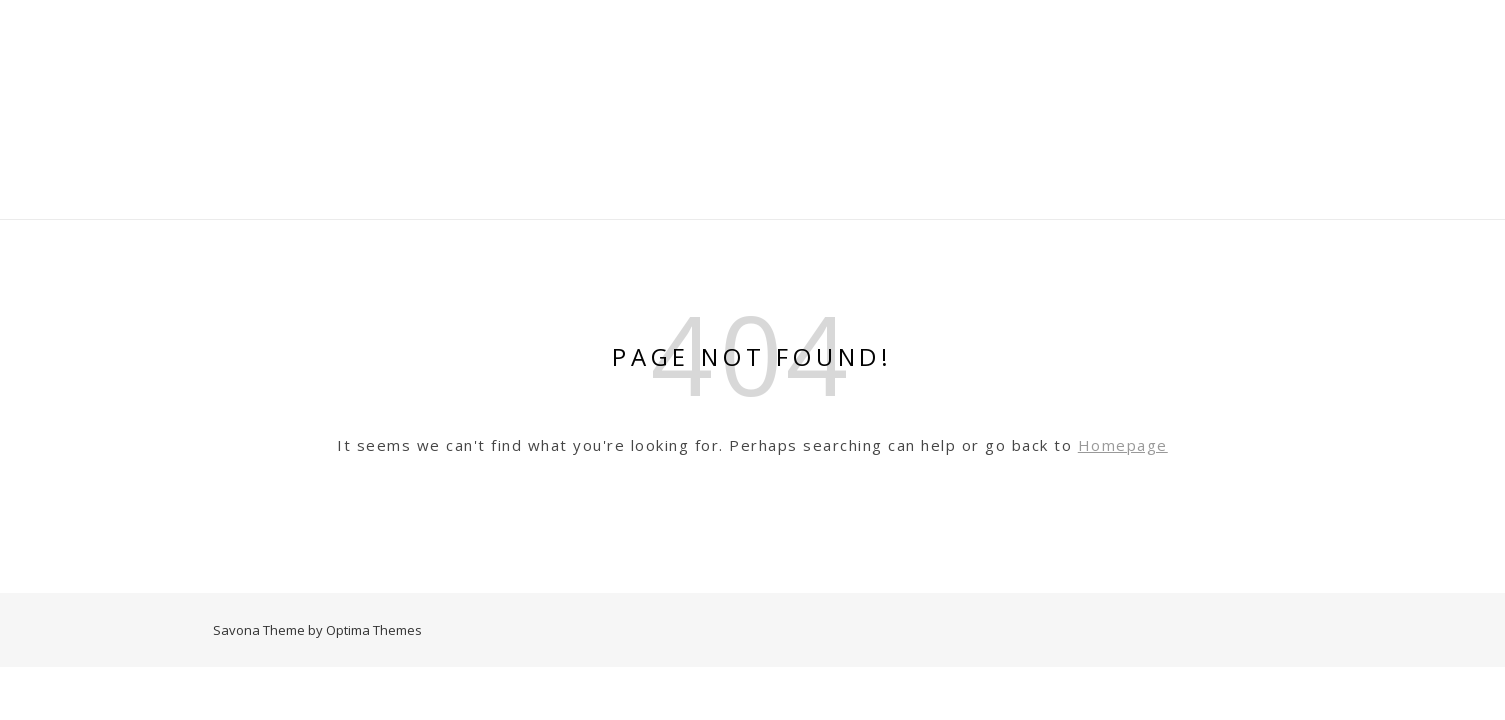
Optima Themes (374, 630)
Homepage (1123, 445)
